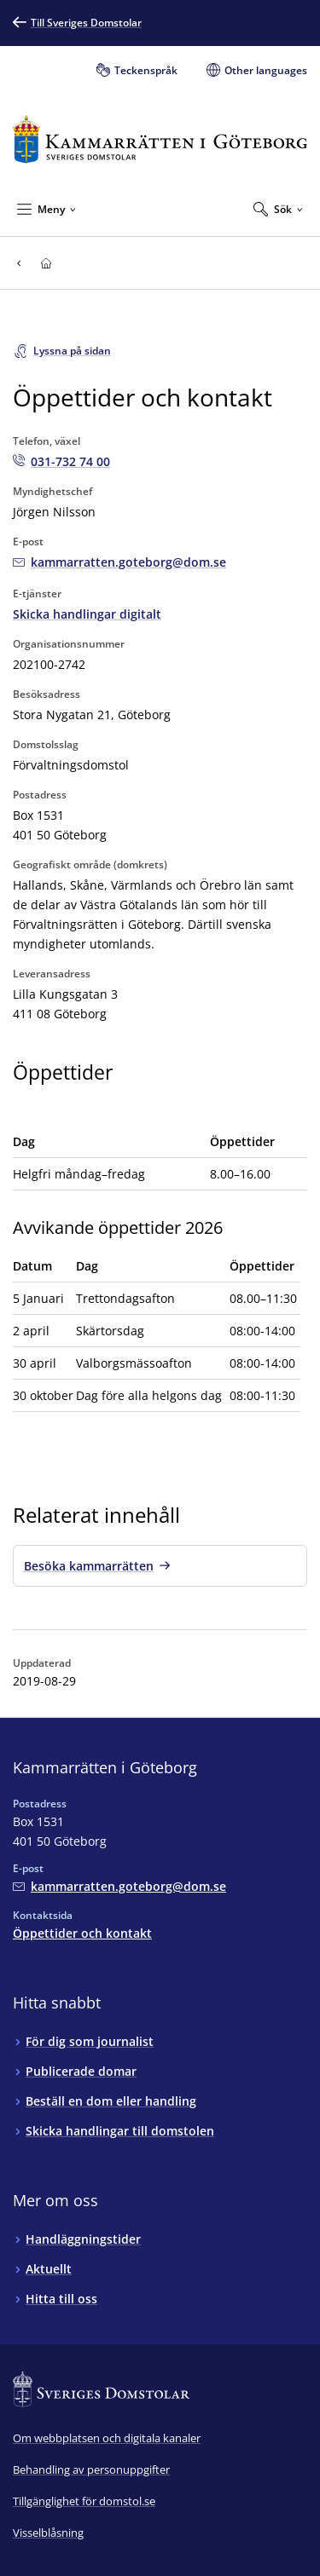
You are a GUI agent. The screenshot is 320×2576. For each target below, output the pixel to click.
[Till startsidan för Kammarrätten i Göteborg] (160, 139)
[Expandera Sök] (278, 208)
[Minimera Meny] (46, 208)
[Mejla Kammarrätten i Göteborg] (119, 562)
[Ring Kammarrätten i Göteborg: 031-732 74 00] (61, 461)
